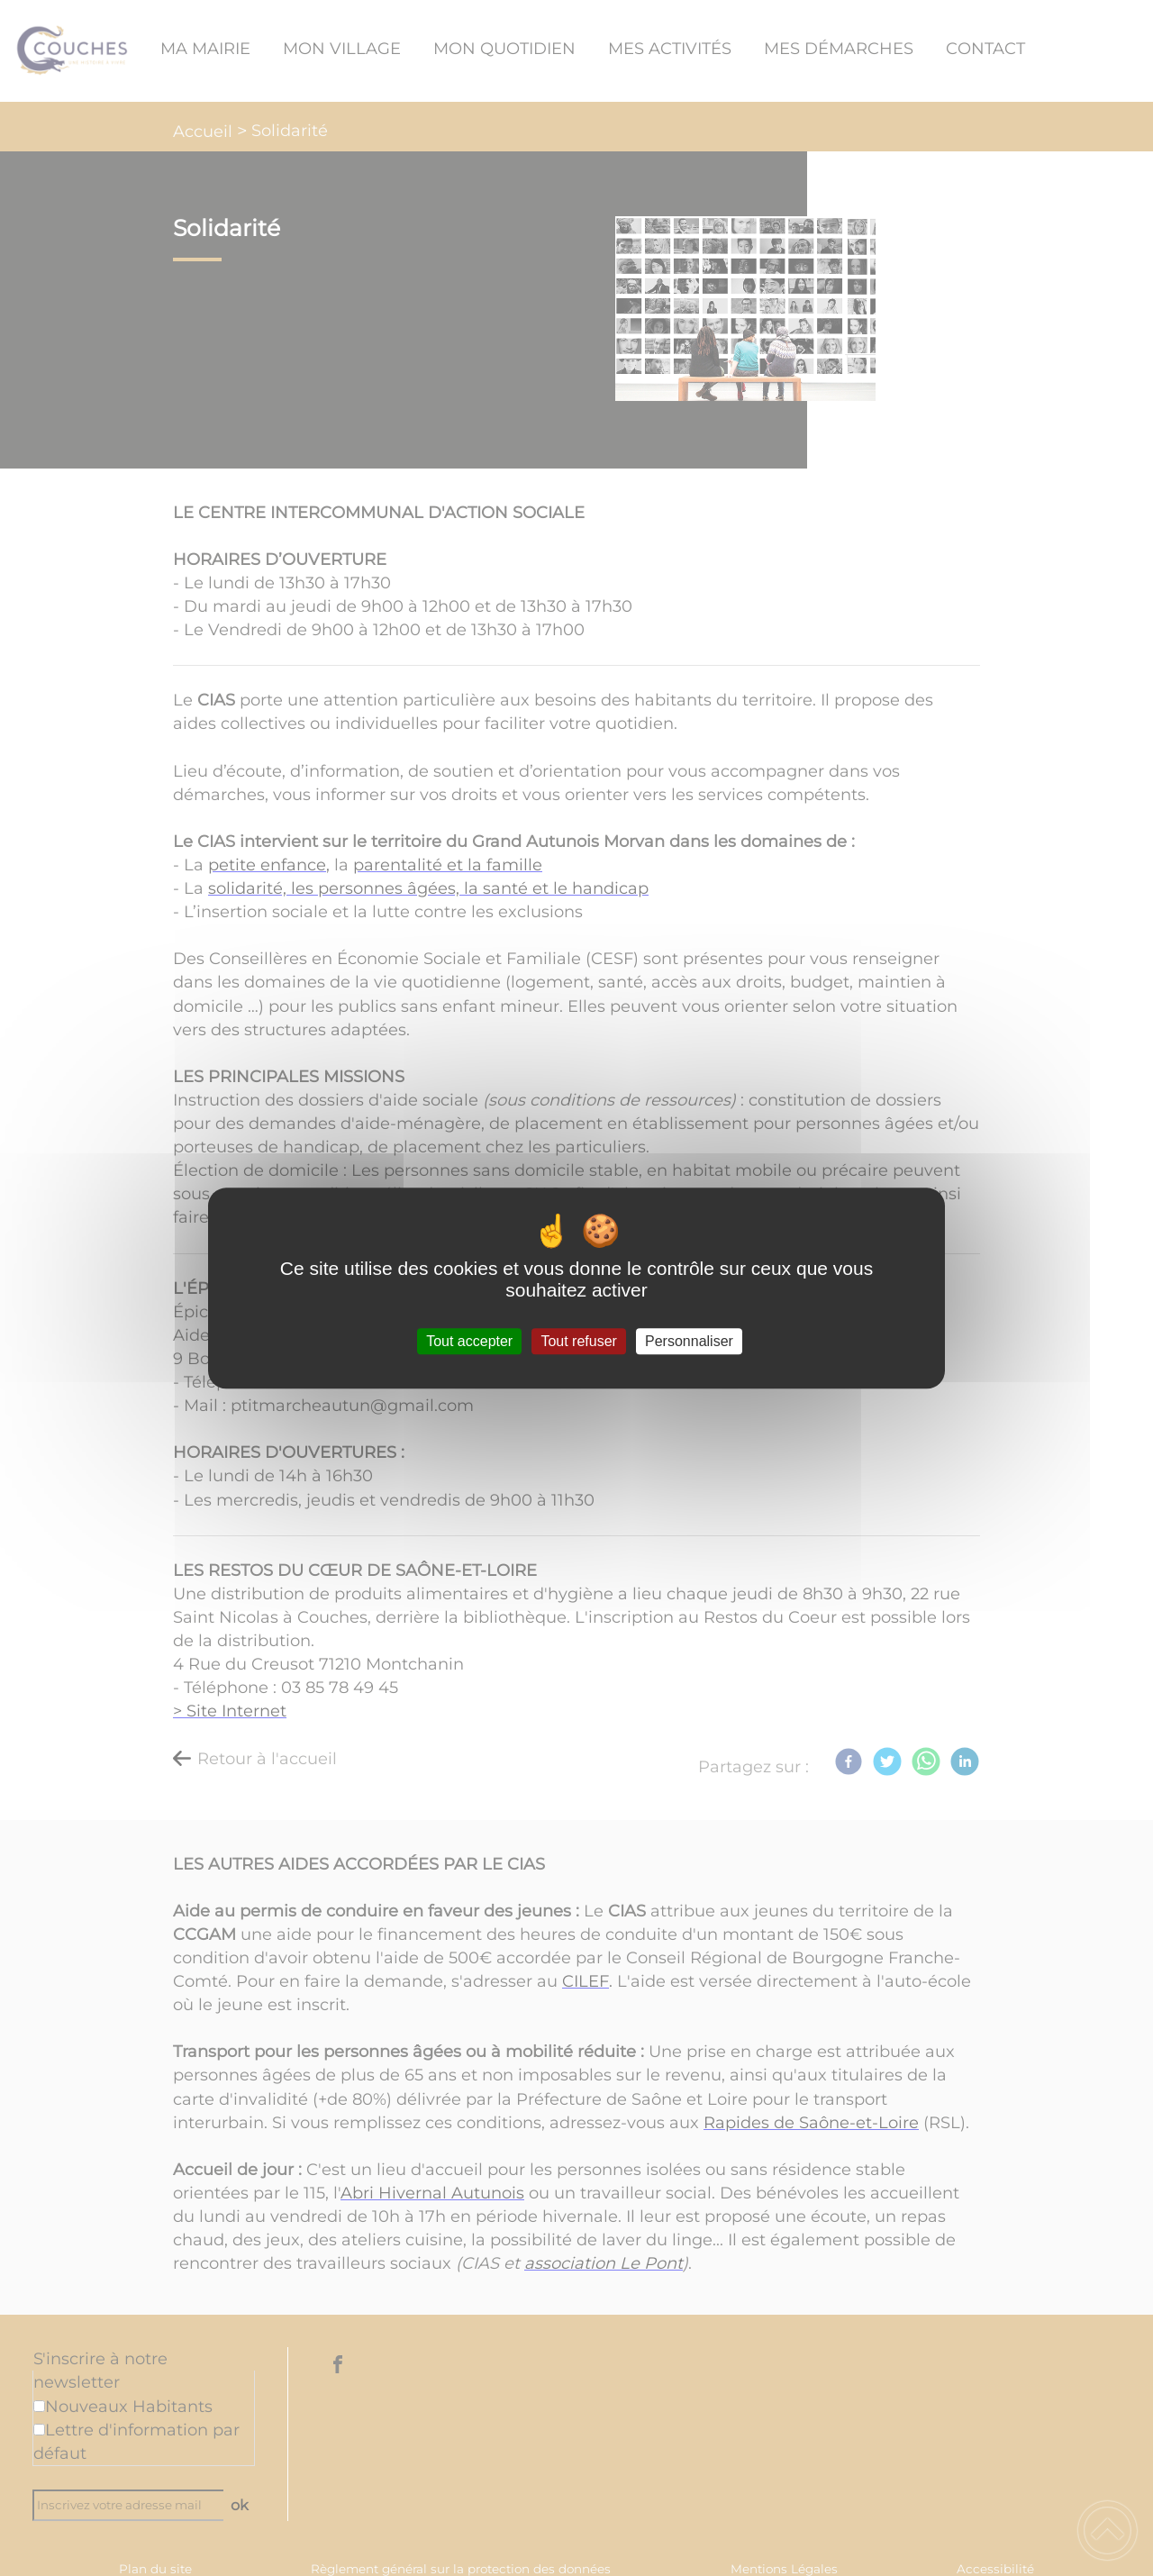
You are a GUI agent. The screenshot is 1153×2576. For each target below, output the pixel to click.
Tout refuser (578, 1341)
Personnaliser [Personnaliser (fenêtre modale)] (689, 1341)
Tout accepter (469, 1341)
